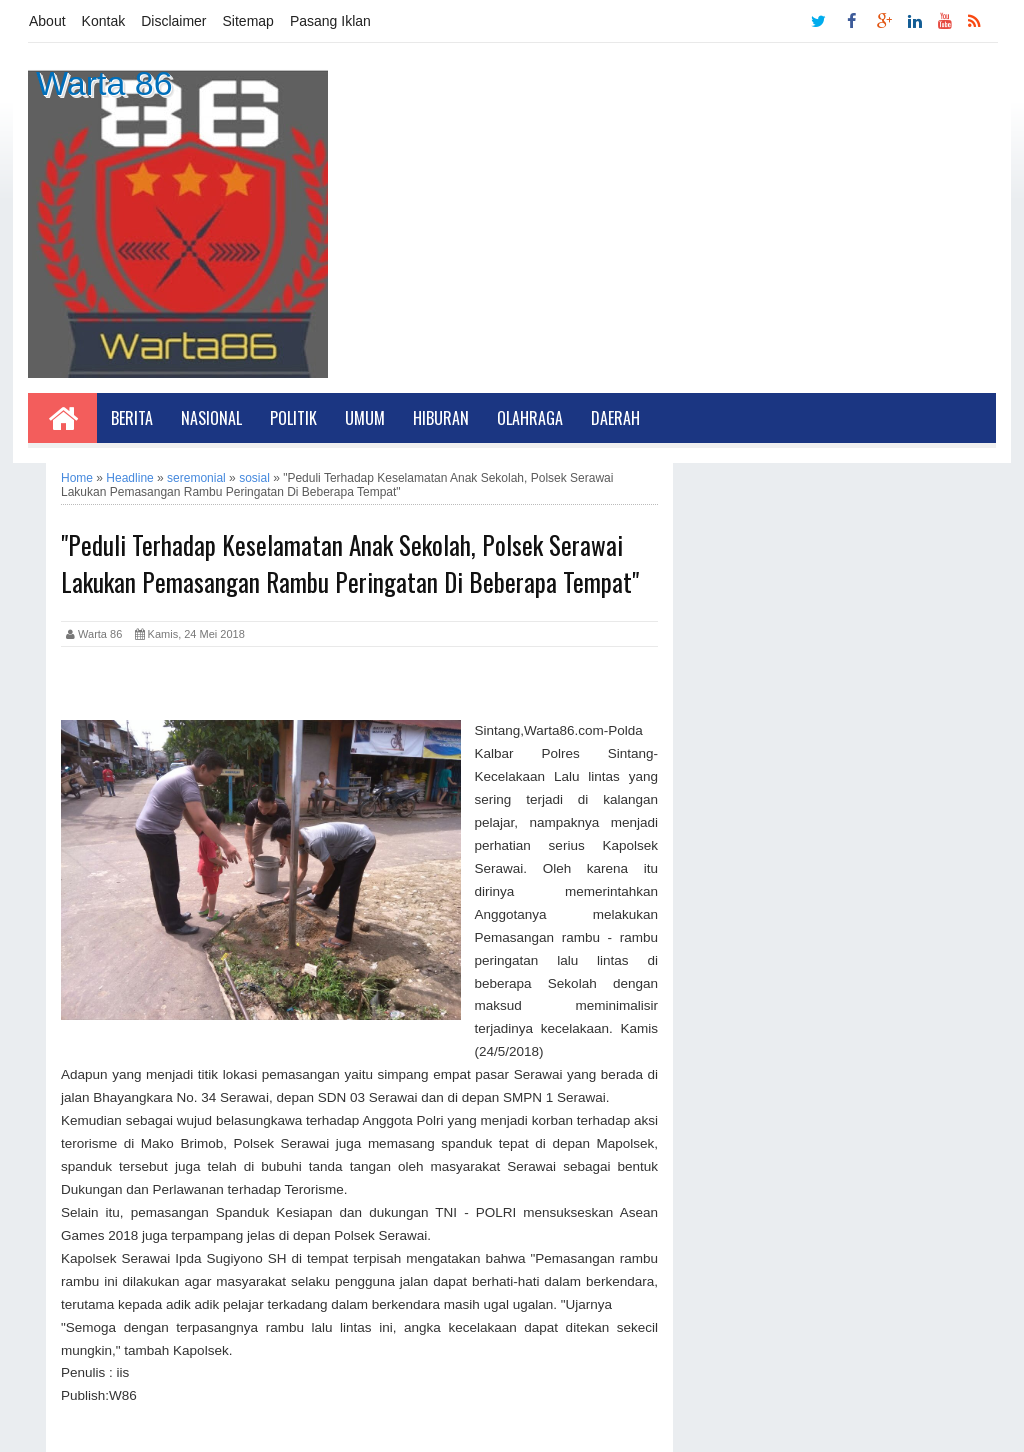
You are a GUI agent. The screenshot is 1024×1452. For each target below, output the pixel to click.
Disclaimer (173, 21)
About (47, 21)
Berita (132, 418)
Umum (365, 418)
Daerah (615, 418)
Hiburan (441, 418)
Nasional (211, 418)
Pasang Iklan (330, 21)
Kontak (104, 21)
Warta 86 (104, 83)
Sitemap (248, 21)
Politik (293, 418)
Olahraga (530, 418)
